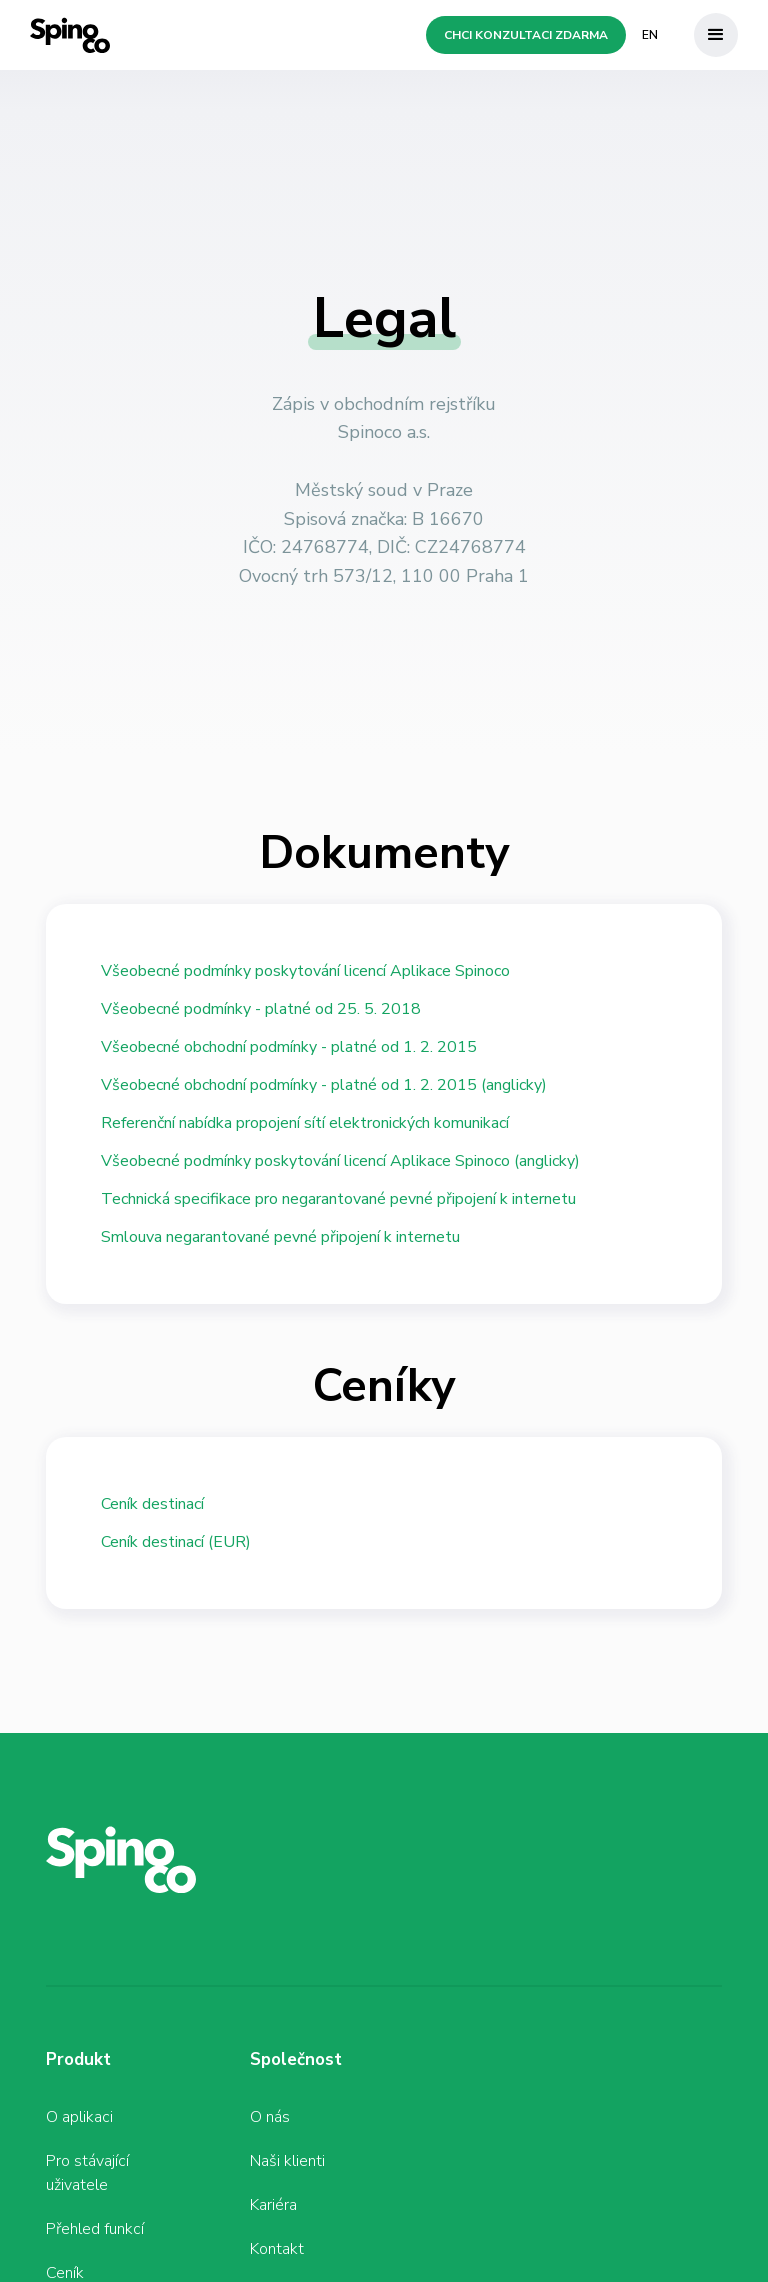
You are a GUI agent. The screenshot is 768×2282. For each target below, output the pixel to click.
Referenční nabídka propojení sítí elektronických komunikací (305, 1123)
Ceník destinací (152, 1504)
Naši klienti (287, 2161)
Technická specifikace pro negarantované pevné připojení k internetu (338, 1199)
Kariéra (273, 2205)
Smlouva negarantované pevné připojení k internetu (280, 1237)
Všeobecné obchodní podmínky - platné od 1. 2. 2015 (289, 1047)
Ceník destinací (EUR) (176, 1542)
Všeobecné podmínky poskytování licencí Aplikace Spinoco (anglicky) (340, 1161)
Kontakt (277, 2249)
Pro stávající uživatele (87, 2173)
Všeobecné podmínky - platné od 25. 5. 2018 (261, 1009)
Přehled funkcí (95, 2229)
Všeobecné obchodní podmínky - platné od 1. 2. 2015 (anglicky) (324, 1085)
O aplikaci (79, 2117)
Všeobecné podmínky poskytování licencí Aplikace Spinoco (305, 971)
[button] (716, 35)
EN (650, 35)
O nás (270, 2117)
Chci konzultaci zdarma (526, 35)
